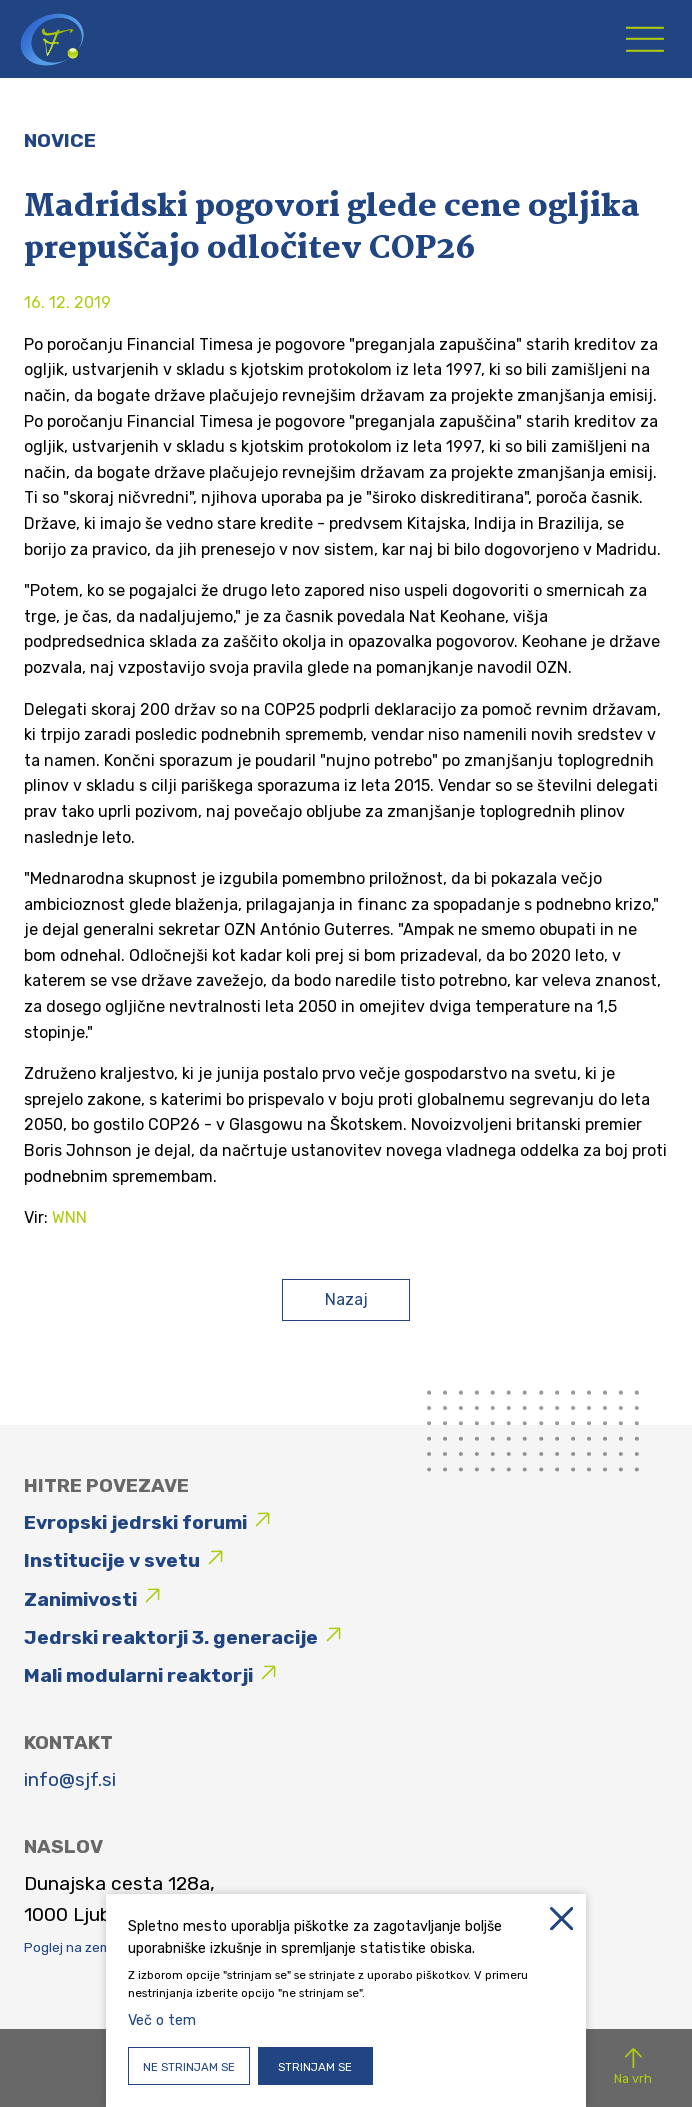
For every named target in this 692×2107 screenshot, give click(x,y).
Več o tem (162, 2020)
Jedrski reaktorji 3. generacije (171, 1637)
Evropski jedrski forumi (135, 1522)
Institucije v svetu (112, 1560)
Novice (60, 140)
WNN (69, 1217)
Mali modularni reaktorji (138, 1675)
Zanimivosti (80, 1599)
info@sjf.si (70, 1779)
